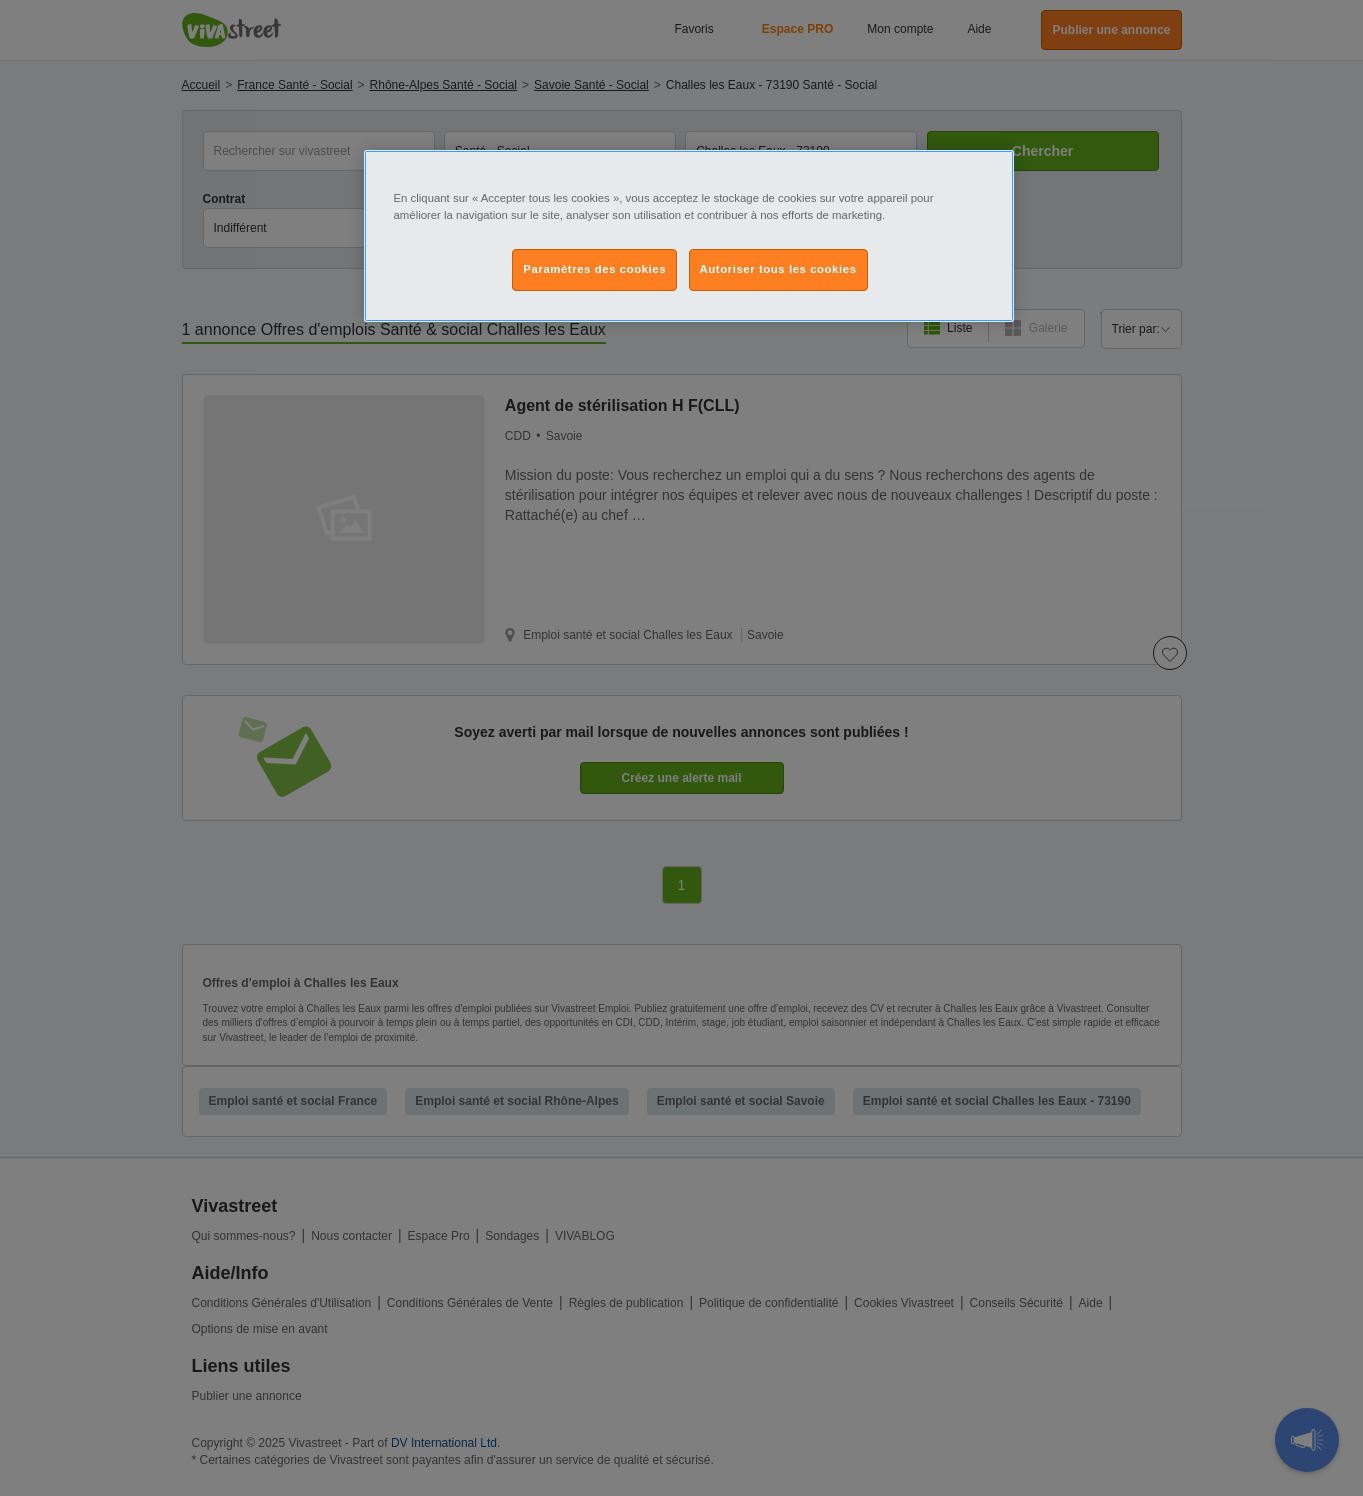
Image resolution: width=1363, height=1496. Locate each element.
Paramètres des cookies (594, 269)
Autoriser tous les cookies (778, 269)
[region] (689, 236)
